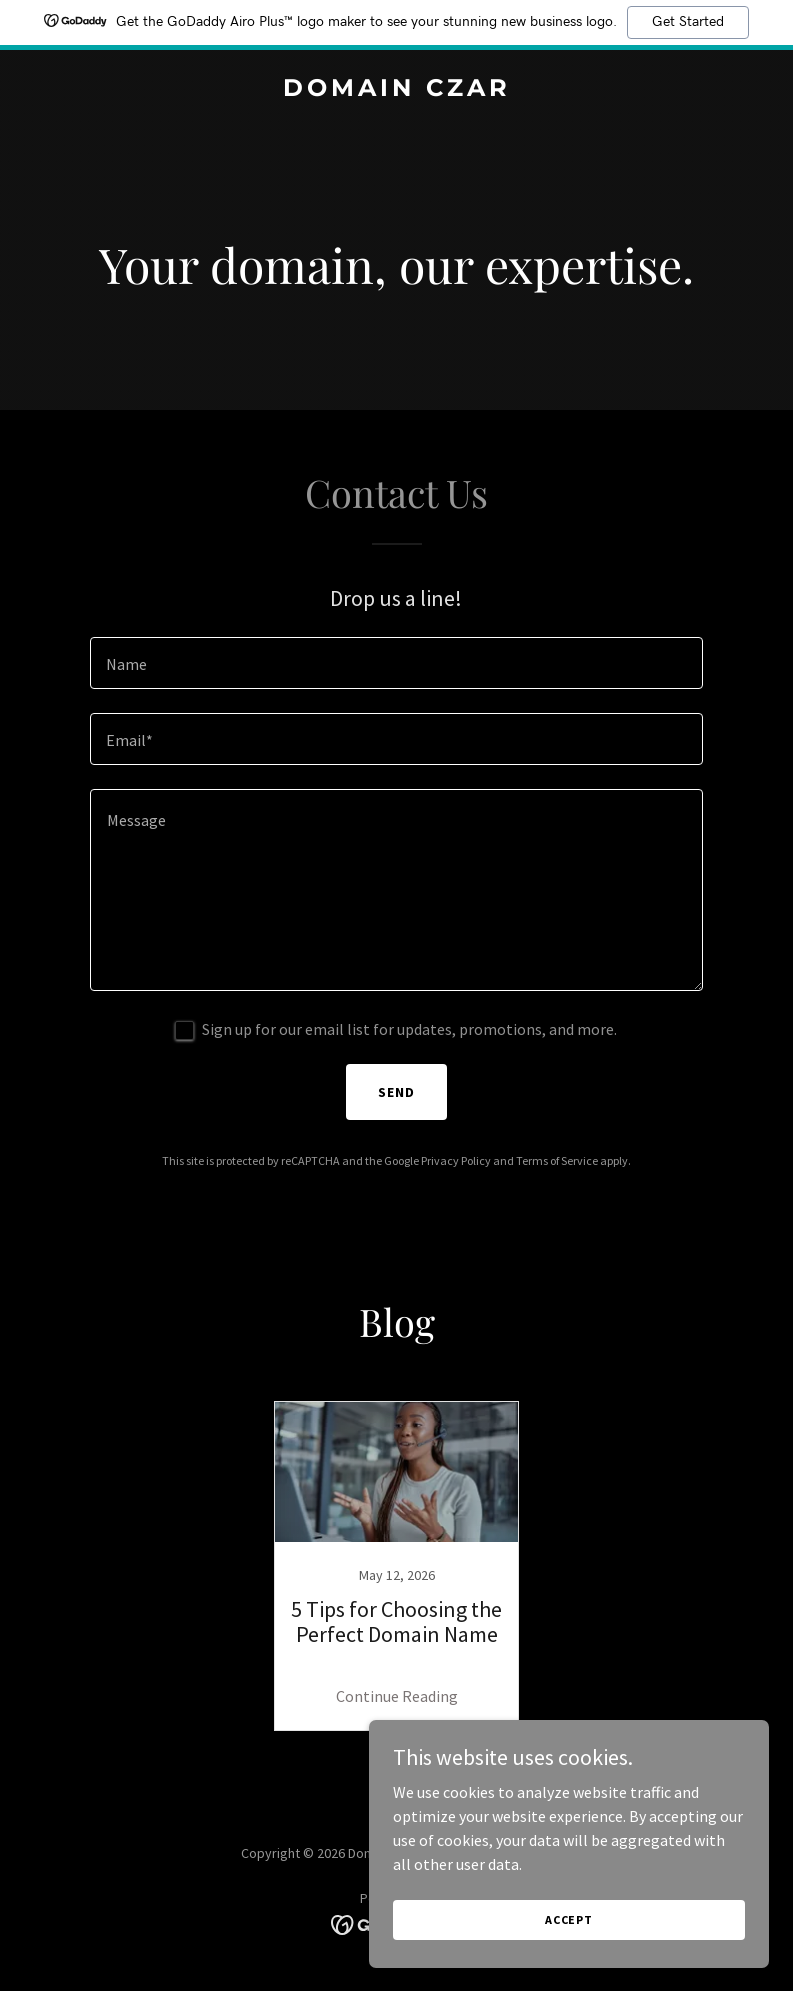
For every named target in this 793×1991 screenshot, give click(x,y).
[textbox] (396, 663)
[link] (397, 90)
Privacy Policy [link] (456, 1160)
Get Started (688, 22)
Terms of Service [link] (557, 1160)
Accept (569, 1919)
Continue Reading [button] (397, 1696)
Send (396, 1092)
